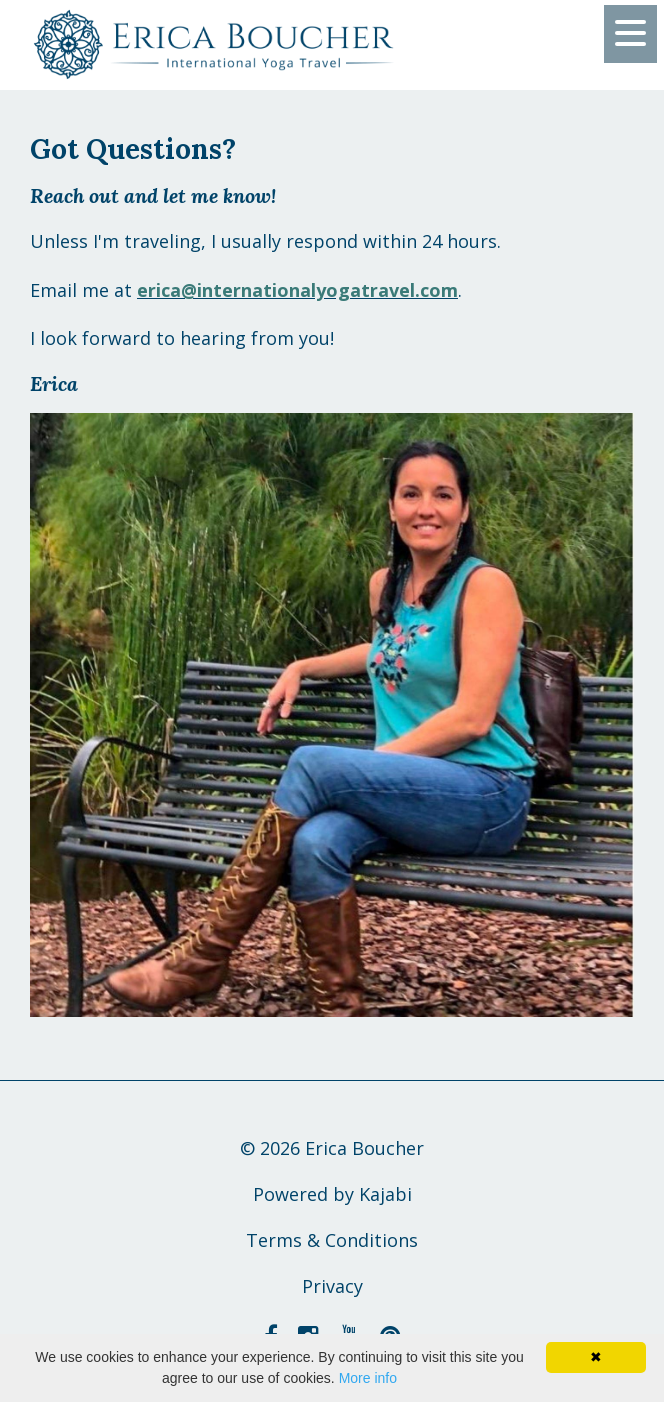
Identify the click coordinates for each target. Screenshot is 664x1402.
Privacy (332, 1286)
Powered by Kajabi (332, 1194)
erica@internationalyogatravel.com (297, 290)
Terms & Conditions (332, 1240)
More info (368, 1378)
